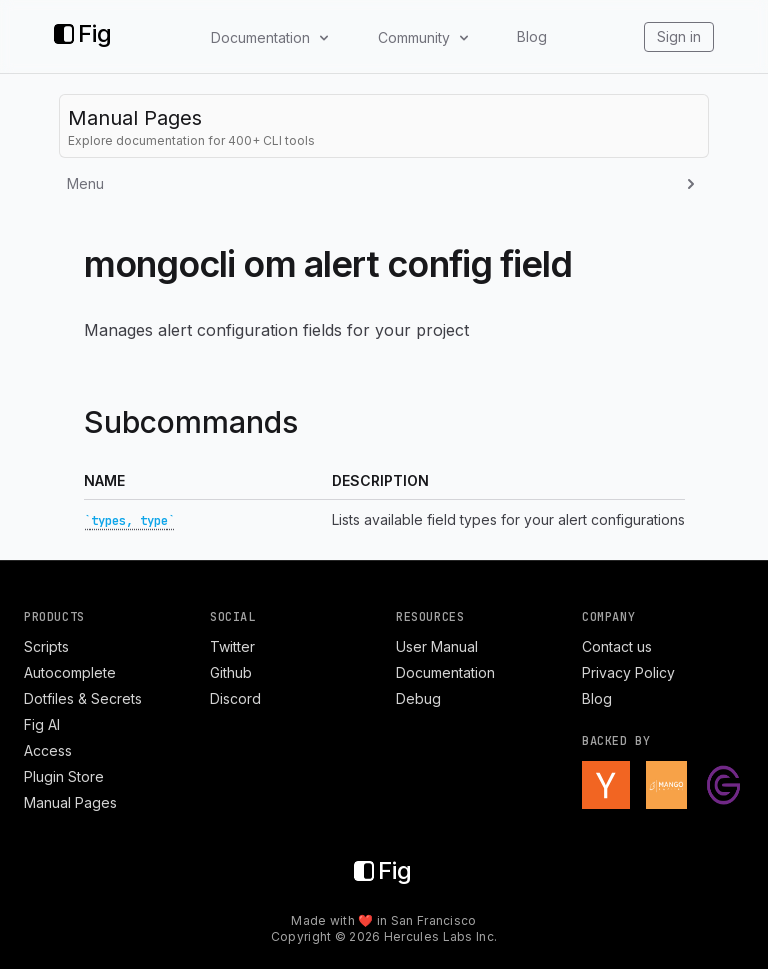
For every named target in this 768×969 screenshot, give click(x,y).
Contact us (617, 646)
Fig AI (42, 724)
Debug (418, 698)
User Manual (437, 646)
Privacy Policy (628, 672)
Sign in (679, 36)
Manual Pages (70, 802)
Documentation (445, 672)
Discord (235, 698)
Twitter (232, 646)
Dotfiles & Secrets (83, 698)
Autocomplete (70, 672)
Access (48, 750)
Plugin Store (64, 776)
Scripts (46, 646)
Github (231, 672)
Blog (532, 36)
